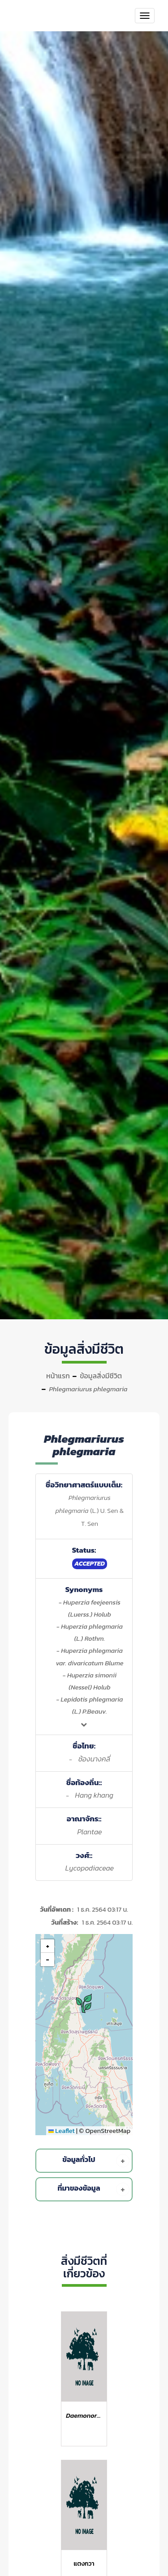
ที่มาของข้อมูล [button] (93, 2189)
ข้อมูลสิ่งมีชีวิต (101, 1375)
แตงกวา (83, 2563)
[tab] (86, 2160)
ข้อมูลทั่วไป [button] (95, 2160)
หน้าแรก (58, 1375)
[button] (85, 2003)
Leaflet (61, 2130)
